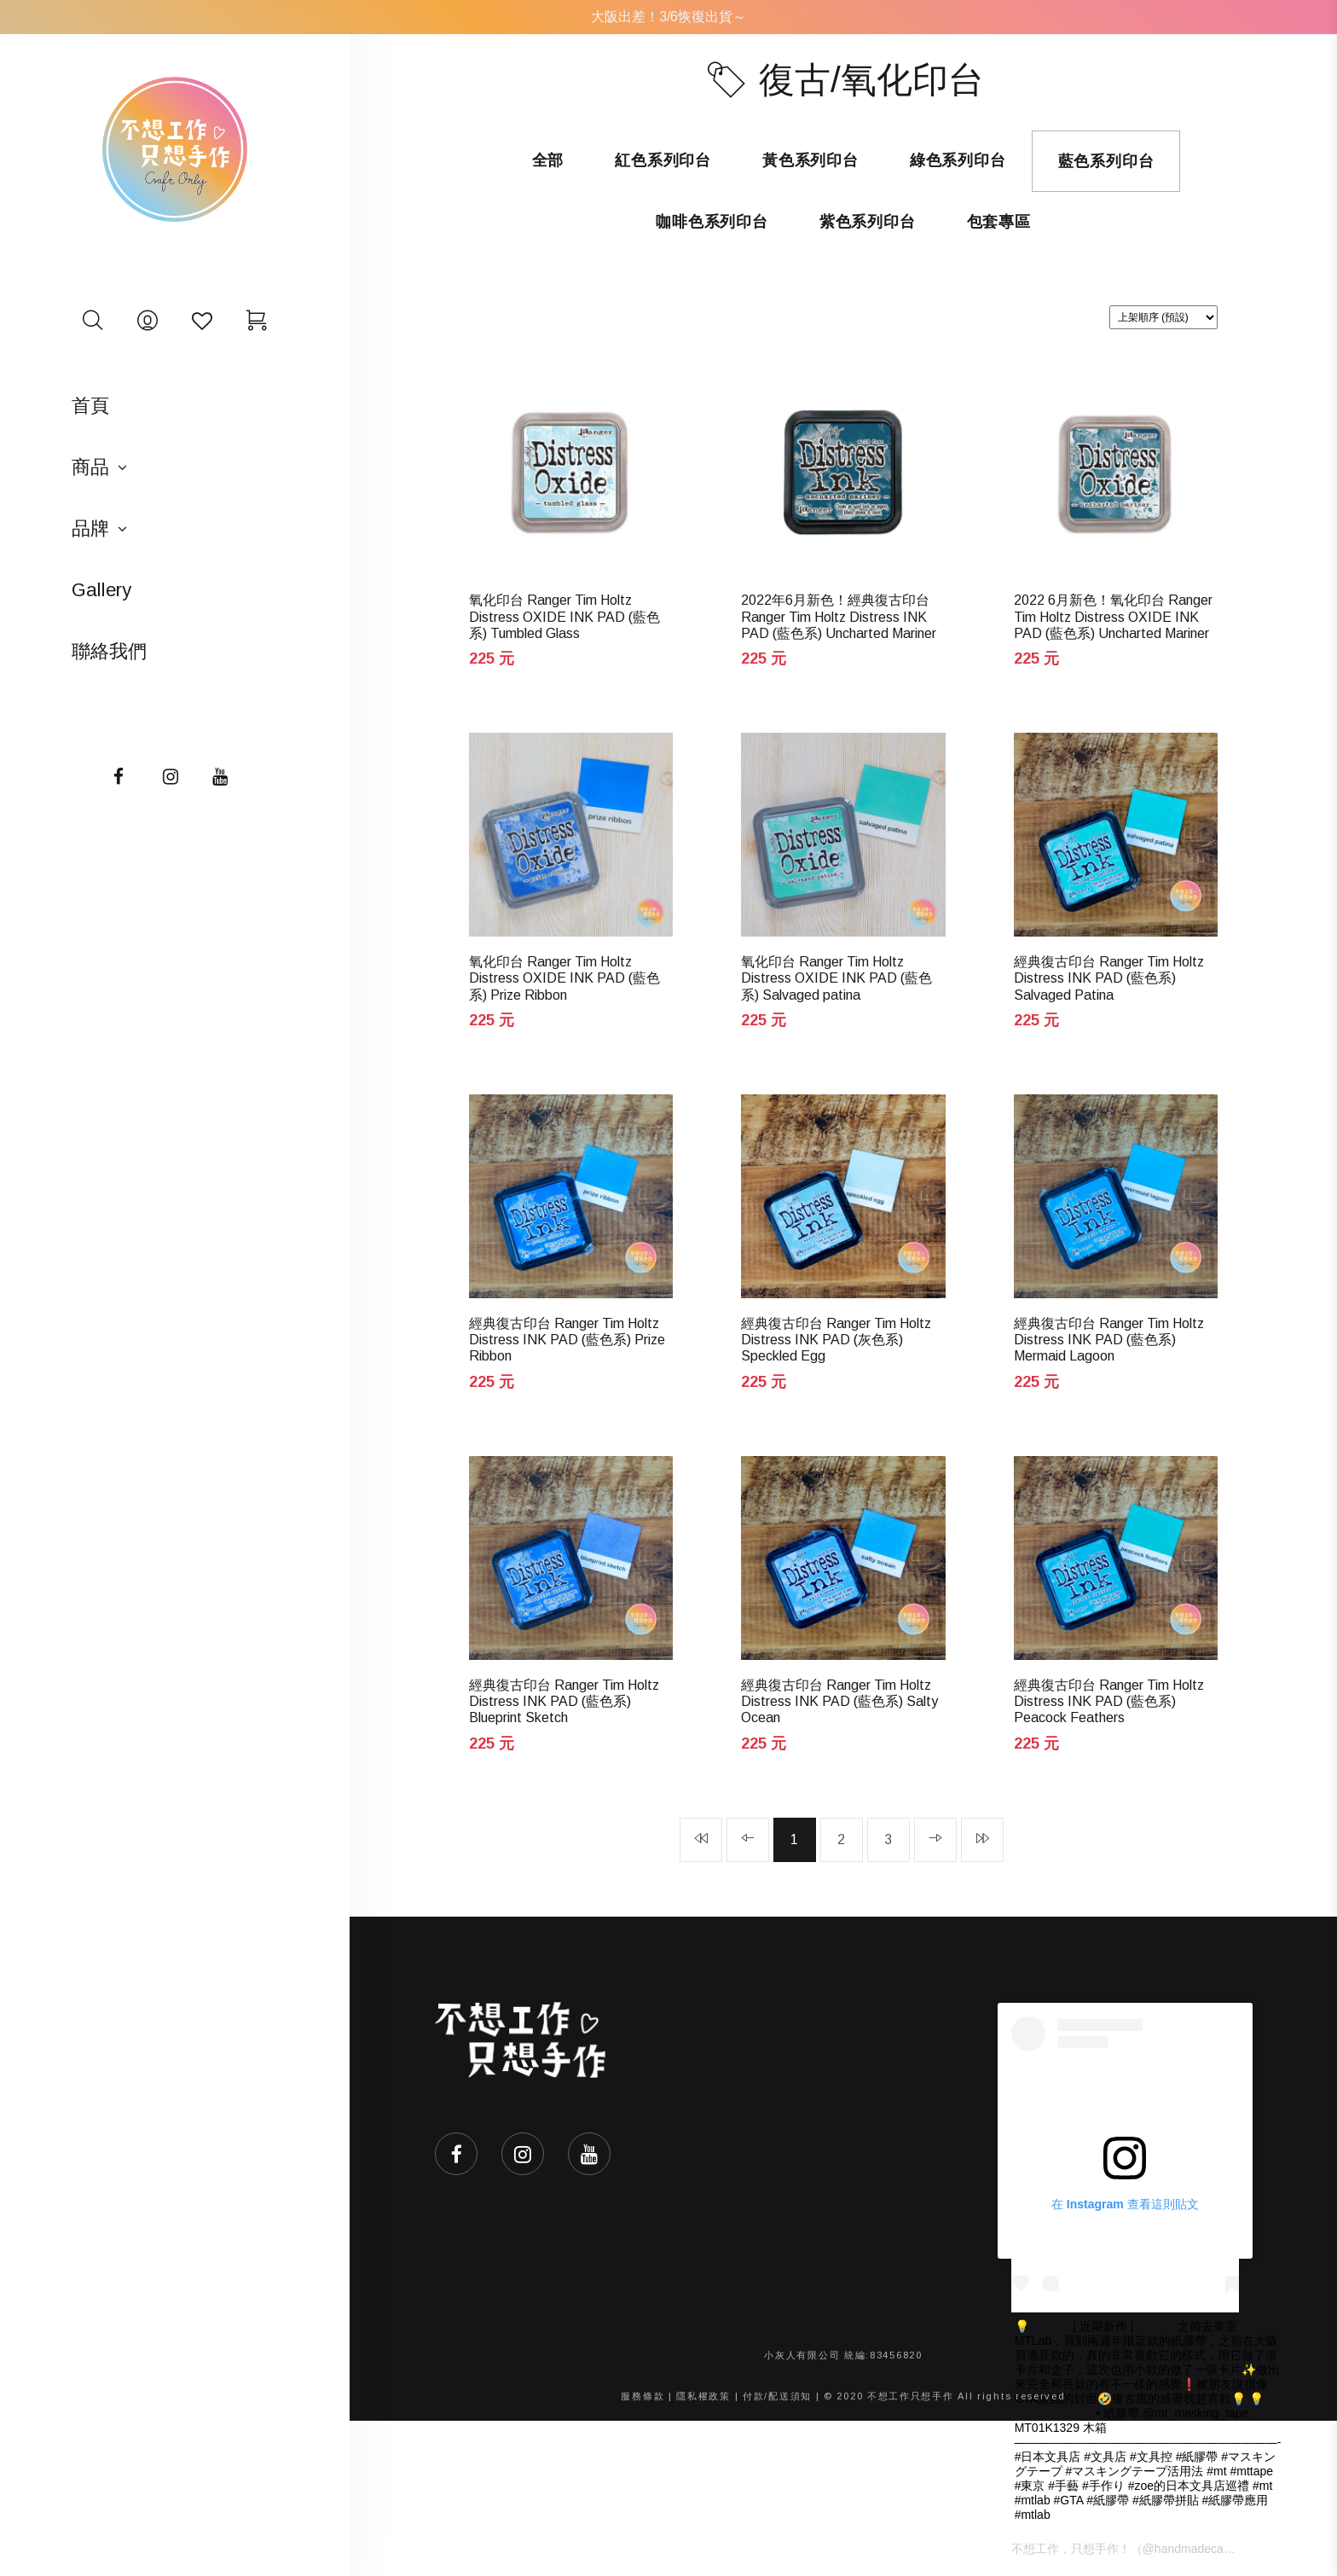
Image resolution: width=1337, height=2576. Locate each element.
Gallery (101, 589)
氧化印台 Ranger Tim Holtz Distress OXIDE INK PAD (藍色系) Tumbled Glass (564, 616)
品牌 (90, 528)
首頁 (90, 405)
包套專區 (999, 221)
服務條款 (642, 2396)
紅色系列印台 (663, 160)
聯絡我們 (109, 651)
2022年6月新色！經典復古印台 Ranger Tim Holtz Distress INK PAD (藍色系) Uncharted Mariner (838, 616)
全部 (548, 160)
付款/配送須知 (777, 2396)
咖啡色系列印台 (712, 221)
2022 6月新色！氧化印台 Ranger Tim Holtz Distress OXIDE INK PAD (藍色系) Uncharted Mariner (1113, 616)
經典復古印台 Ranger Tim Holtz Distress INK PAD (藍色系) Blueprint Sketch (564, 1701)
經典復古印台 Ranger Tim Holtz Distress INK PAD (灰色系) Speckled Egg (836, 1339)
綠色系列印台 (958, 160)
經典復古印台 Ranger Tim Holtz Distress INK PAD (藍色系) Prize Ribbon (567, 1339)
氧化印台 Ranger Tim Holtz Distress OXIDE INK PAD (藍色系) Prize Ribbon (564, 977)
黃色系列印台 (810, 160)
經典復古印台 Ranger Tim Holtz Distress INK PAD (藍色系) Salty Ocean (839, 1701)
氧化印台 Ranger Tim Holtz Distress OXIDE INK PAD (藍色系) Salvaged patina (836, 977)
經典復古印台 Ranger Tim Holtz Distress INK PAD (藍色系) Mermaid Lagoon (1109, 1339)
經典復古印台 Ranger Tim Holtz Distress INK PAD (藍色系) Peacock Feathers (1109, 1701)
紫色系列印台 (867, 221)
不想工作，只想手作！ (1071, 2549)
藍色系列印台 (1106, 161)
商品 (90, 467)
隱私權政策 (703, 2396)
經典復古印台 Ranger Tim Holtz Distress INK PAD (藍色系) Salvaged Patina (1109, 977)
